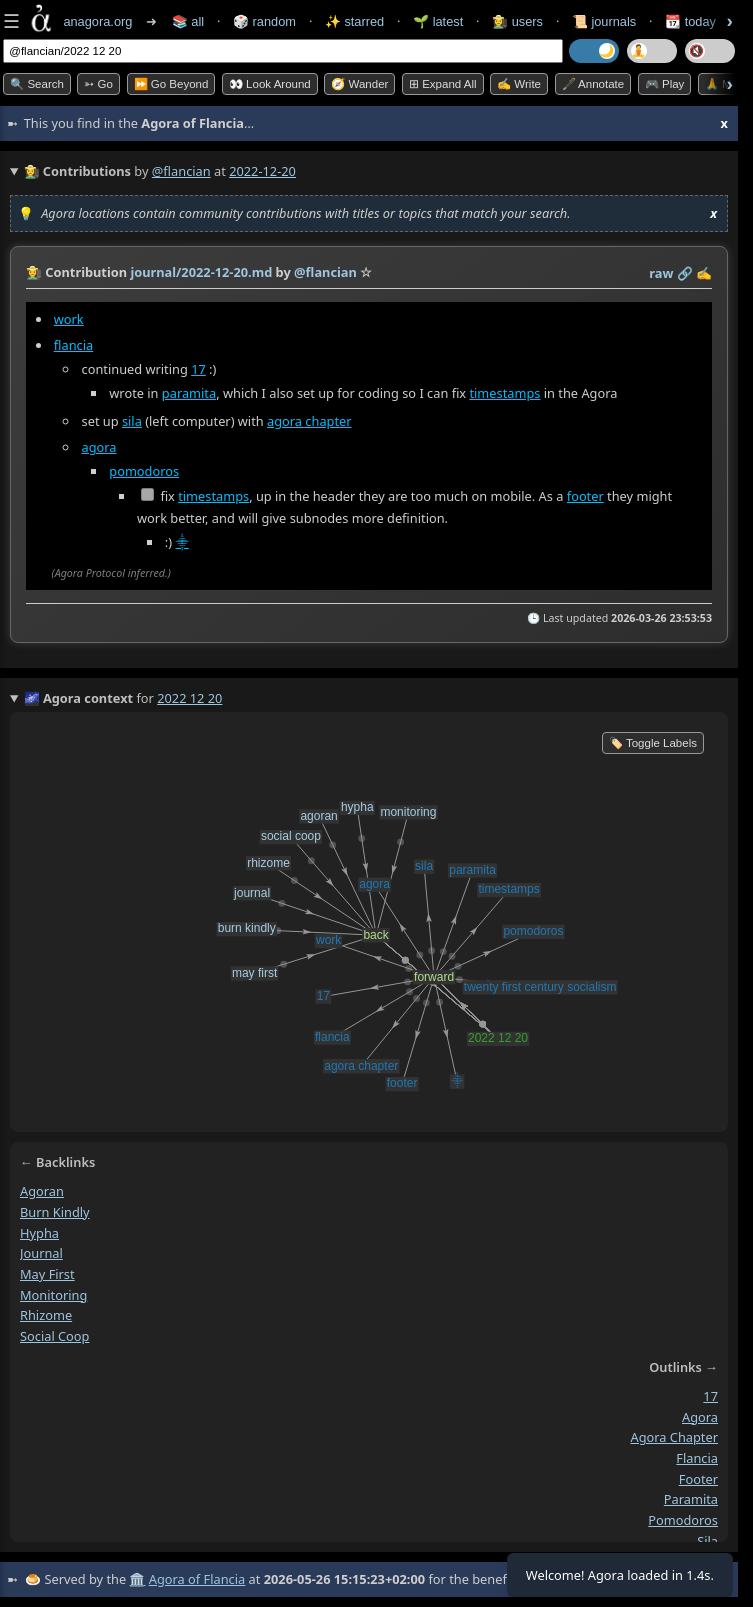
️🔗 (685, 273)
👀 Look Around (270, 84)
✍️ (704, 273)
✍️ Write (519, 84)
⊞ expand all (443, 84)
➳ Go (98, 84)
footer (585, 496)
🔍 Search (37, 84)
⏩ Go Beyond (171, 84)
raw (661, 273)
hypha (39, 1232)
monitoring (53, 1295)
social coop (54, 1336)
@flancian (181, 171)
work (69, 319)
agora (99, 447)
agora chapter (309, 421)
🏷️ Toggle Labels (653, 743)
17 (198, 369)
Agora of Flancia (197, 1579)
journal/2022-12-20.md (201, 272)
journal (41, 1253)
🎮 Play (665, 84)
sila (132, 421)
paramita (189, 393)
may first (47, 1274)
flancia (73, 345)
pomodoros (144, 471)
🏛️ (137, 1579)
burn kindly (55, 1212)
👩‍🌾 (34, 272)
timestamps (504, 393)
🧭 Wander (359, 84)
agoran (42, 1191)
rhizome (46, 1315)
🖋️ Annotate (593, 84)
